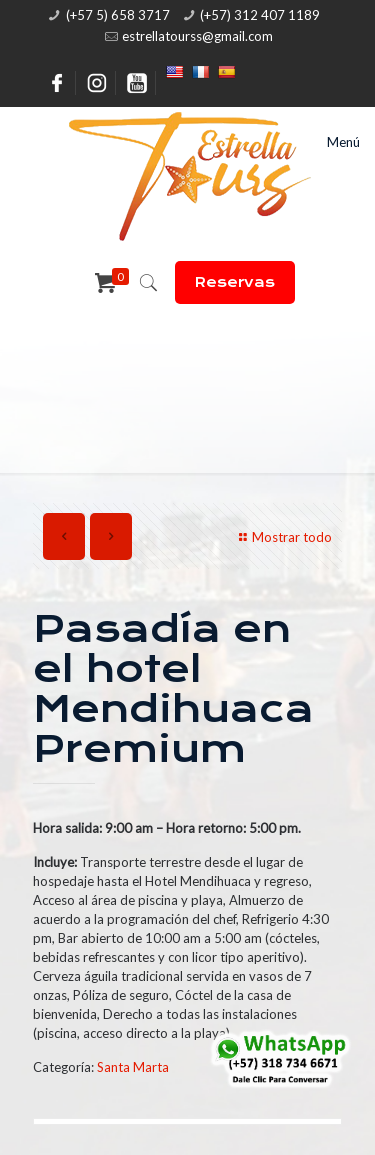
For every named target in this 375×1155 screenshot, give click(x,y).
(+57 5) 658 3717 (118, 15)
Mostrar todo (283, 537)
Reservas (235, 282)
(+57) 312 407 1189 (260, 15)
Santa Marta (133, 1067)
